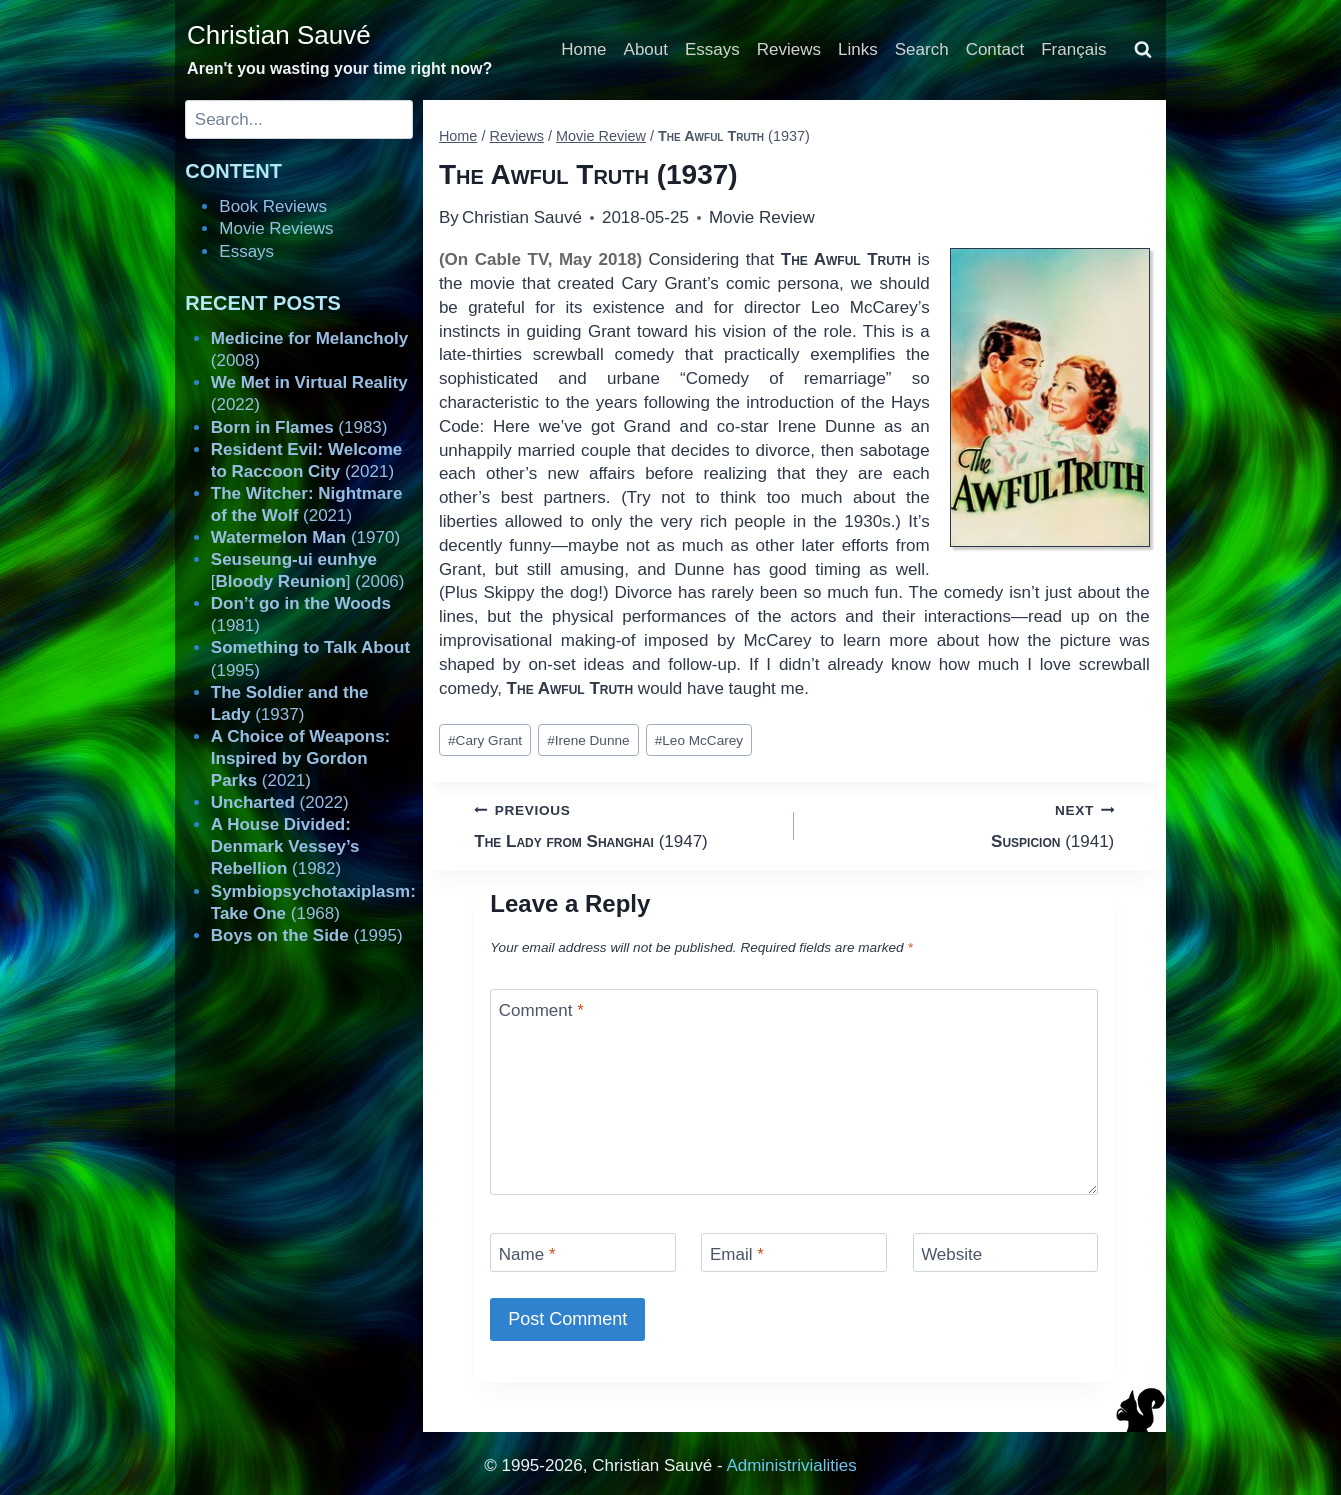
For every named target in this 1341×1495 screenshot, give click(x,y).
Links (858, 49)
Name (527, 1254)
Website (951, 1254)
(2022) (280, 802)
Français (1073, 49)
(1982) (285, 846)
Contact (995, 49)
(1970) (305, 537)
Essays (712, 49)
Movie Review (762, 217)
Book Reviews (273, 206)
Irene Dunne (588, 740)
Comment (541, 1010)
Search (922, 49)
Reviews (789, 49)
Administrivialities (791, 1465)
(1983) (299, 427)
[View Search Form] (1143, 50)
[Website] (1006, 1252)
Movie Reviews (276, 228)
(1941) (962, 824)
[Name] (583, 1252)
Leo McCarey (699, 740)
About (646, 49)
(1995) (307, 935)
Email (737, 1254)
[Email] (794, 1252)
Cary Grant (485, 740)
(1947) (625, 824)
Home (583, 49)
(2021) (300, 758)
